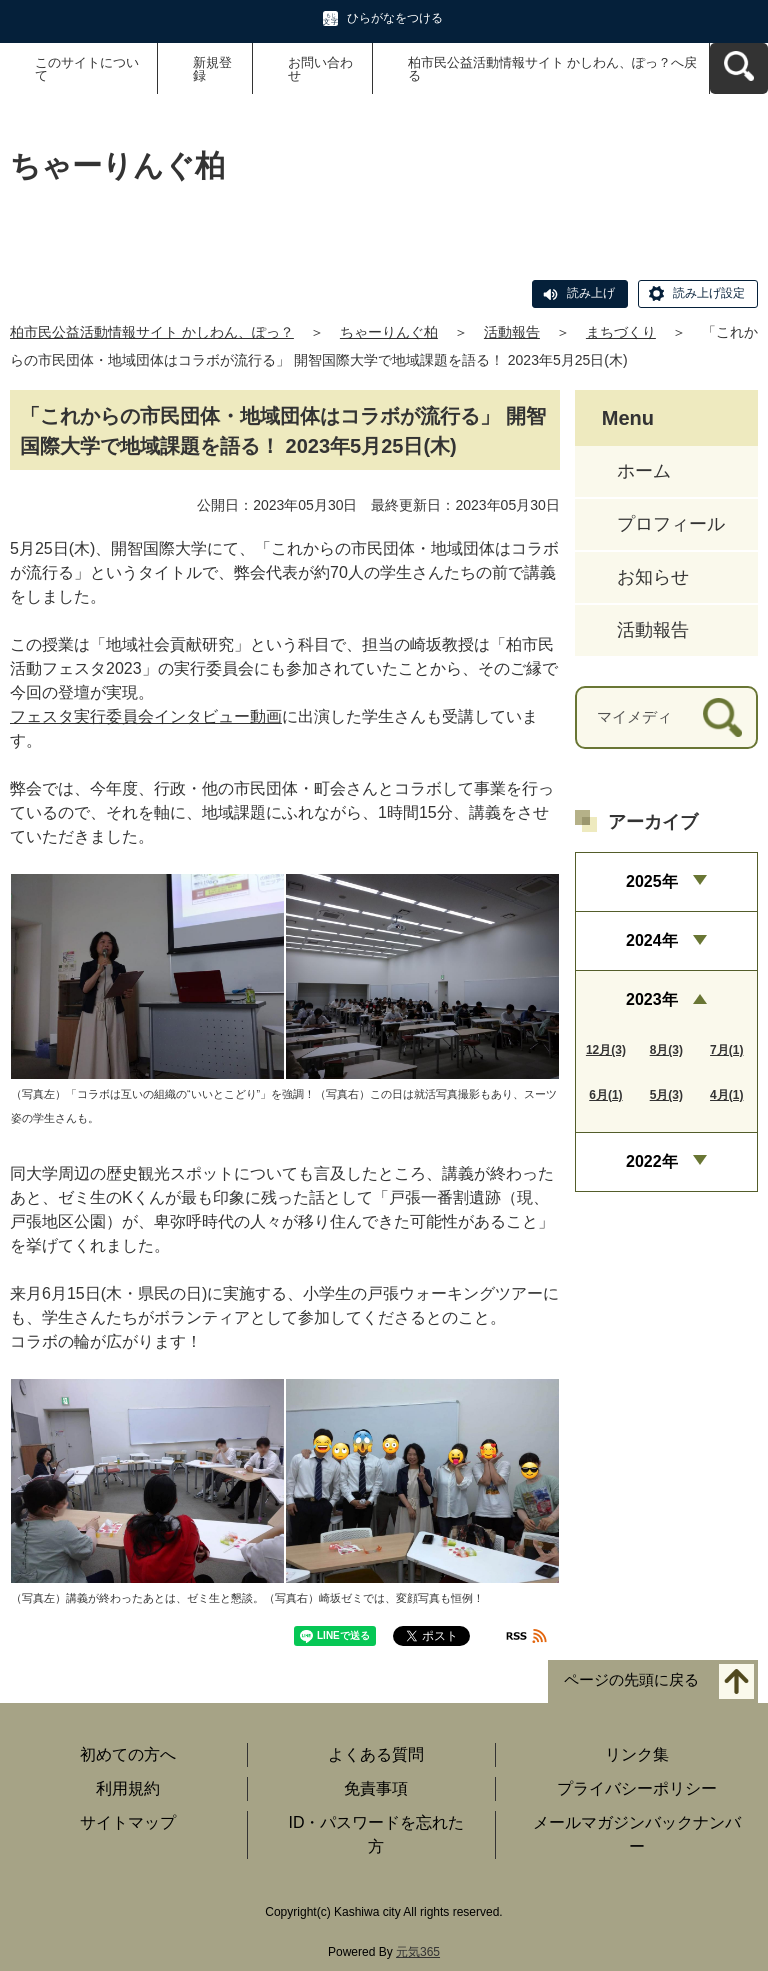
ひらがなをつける (395, 18)
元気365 (418, 1952)
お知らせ (653, 577)
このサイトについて (87, 69)
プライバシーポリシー (637, 1788)
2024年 (652, 940)
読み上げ (591, 293)
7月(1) (726, 1050)
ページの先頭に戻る (631, 1680)
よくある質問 (376, 1754)
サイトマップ (128, 1822)
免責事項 (376, 1788)
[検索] (722, 717)
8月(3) (666, 1050)
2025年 (652, 881)
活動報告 (512, 332)
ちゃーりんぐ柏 (389, 332)
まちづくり (621, 332)
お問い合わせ (320, 69)
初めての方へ (128, 1754)
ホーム (644, 471)
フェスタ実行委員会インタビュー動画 (146, 716)
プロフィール (671, 524)
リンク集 (637, 1754)
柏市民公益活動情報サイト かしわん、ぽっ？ (152, 332)
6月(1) (605, 1095)
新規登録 (212, 69)
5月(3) (666, 1095)
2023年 (652, 999)
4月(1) (726, 1095)
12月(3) (606, 1050)
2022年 (652, 1161)
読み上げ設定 (709, 293)
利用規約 (128, 1788)
